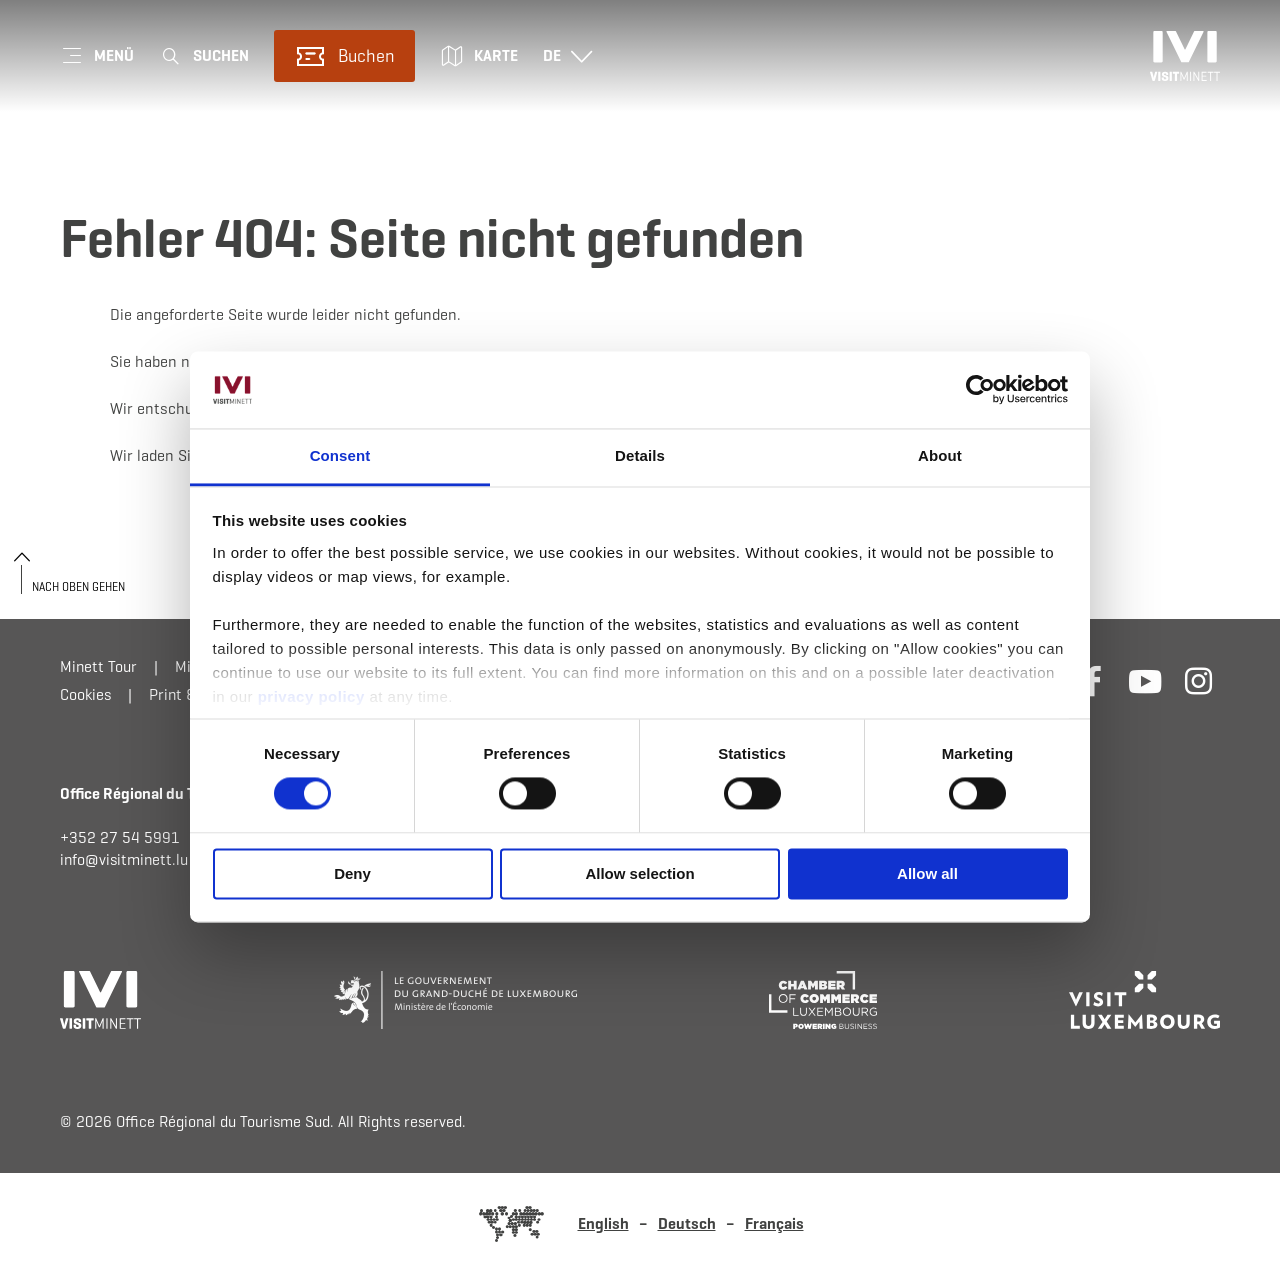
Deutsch (687, 1223)
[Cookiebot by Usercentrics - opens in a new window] (980, 390)
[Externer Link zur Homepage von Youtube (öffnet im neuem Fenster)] (1145, 680)
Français (774, 1223)
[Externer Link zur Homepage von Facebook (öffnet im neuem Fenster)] (1092, 680)
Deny (352, 873)
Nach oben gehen (78, 586)
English (603, 1223)
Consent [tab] (340, 455)
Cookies (85, 694)
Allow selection (639, 873)
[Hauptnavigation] (97, 56)
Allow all (927, 873)
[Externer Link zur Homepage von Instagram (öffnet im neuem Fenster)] (1198, 680)
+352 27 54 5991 (120, 837)
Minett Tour (98, 666)
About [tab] (940, 455)
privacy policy (314, 696)
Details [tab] (640, 455)
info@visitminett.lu (124, 859)
